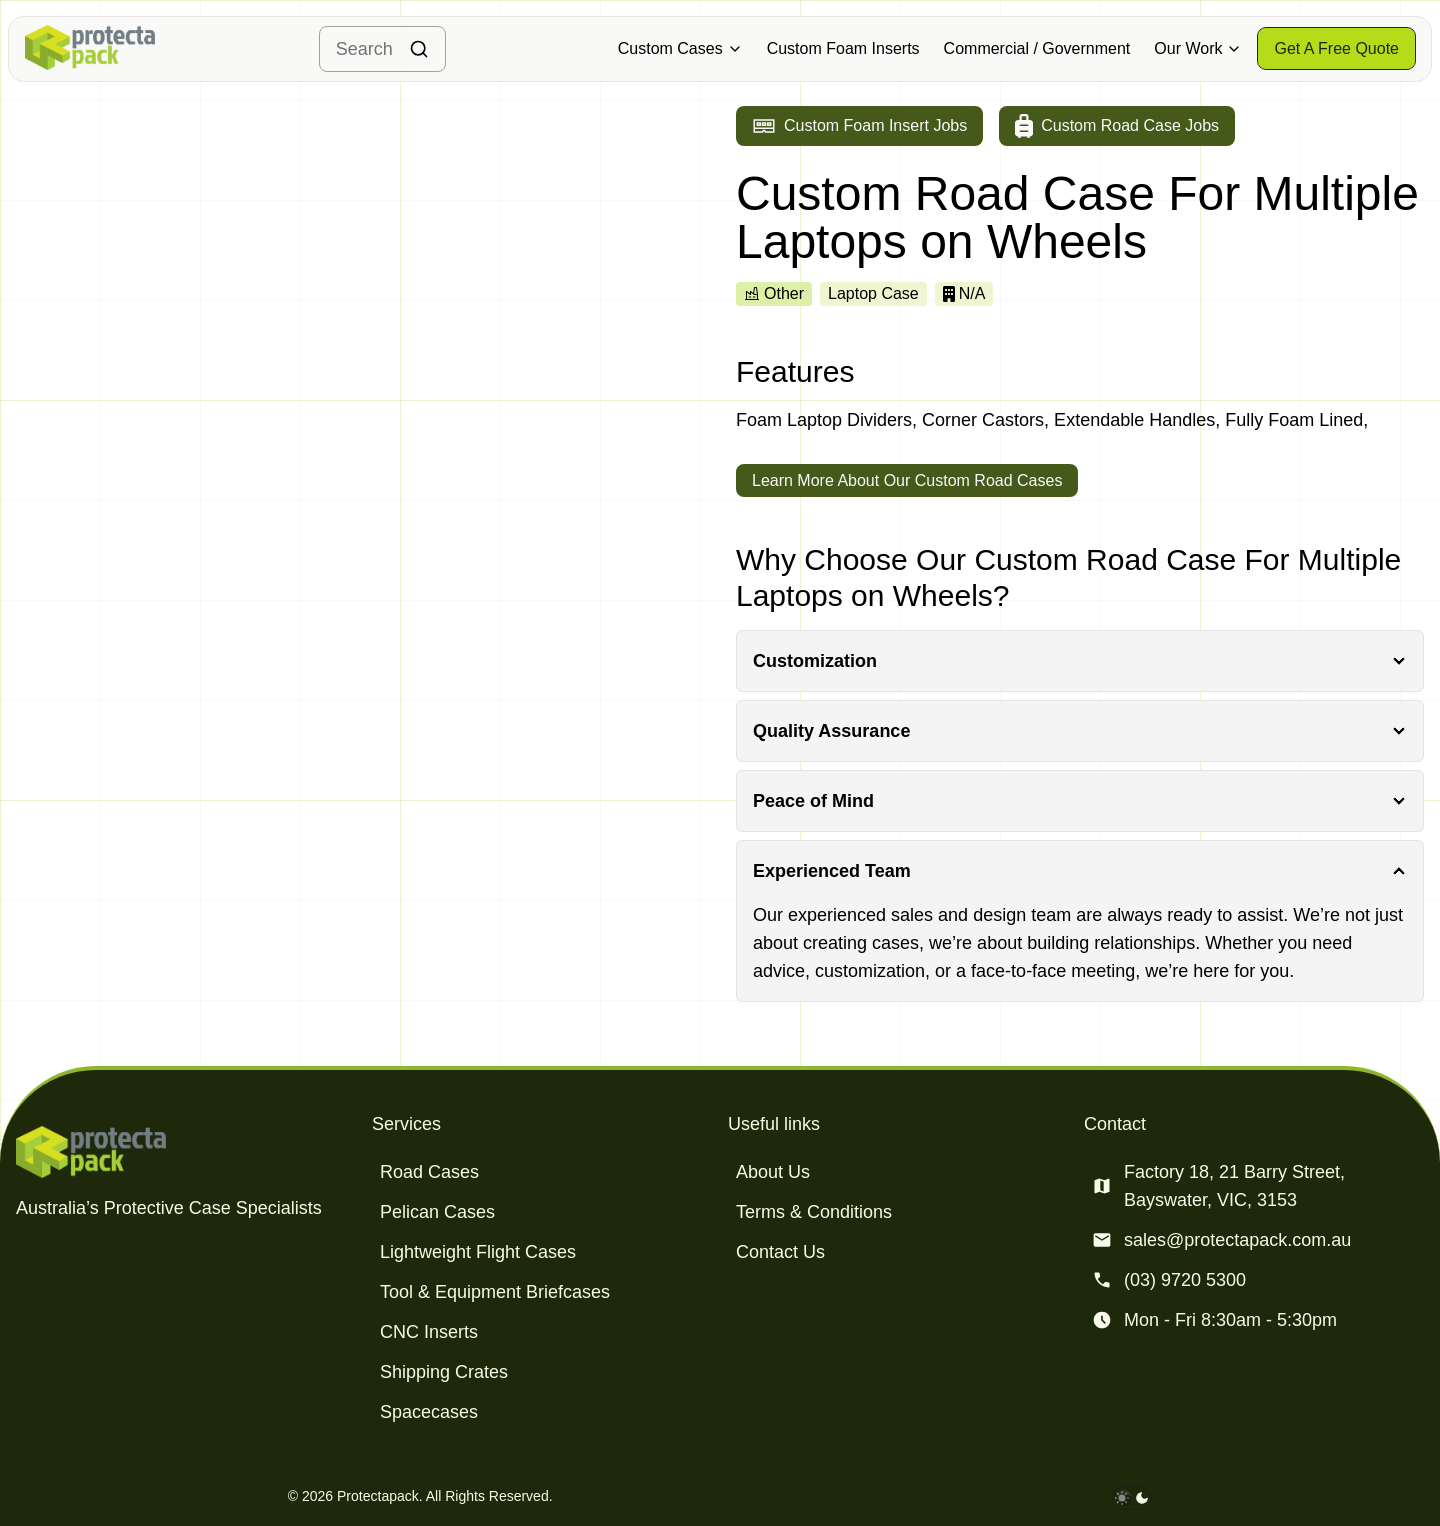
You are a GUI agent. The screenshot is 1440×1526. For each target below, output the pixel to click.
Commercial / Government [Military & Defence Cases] (1037, 48)
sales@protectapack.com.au (1237, 1240)
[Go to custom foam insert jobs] (859, 126)
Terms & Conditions (814, 1212)
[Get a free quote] (1336, 48)
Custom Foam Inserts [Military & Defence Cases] (843, 48)
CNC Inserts (429, 1332)
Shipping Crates (444, 1372)
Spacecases (429, 1412)
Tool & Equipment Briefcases (495, 1292)
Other (774, 293)
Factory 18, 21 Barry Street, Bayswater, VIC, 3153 (1234, 1186)
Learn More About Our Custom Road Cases (907, 480)
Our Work (1198, 48)
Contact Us (780, 1252)
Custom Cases (680, 48)
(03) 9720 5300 (1185, 1280)
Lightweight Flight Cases (478, 1252)
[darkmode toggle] (1132, 1498)
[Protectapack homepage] (186, 1152)
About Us (773, 1172)
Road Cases (429, 1172)
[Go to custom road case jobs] (1117, 126)
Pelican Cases (437, 1212)
